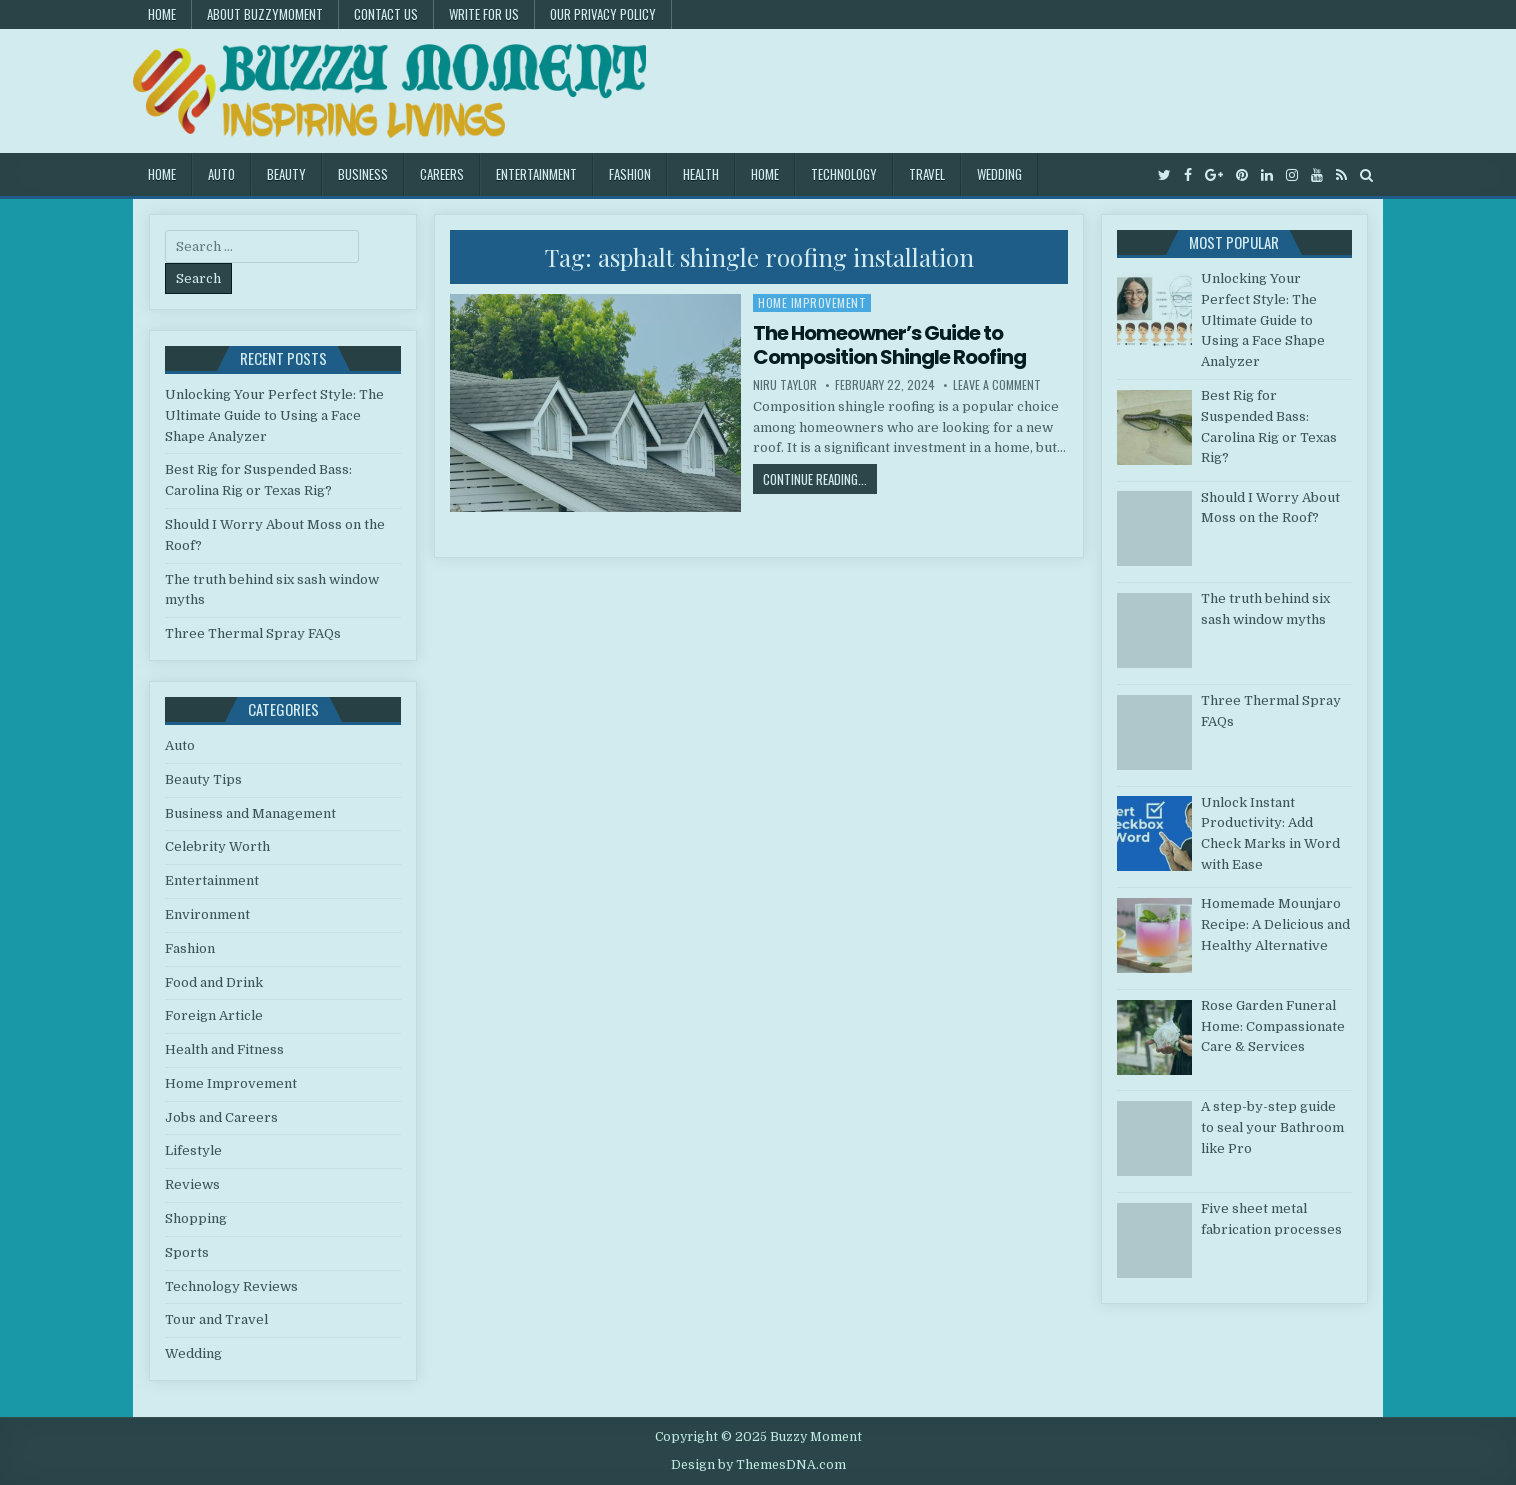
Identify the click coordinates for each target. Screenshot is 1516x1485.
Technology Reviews (231, 1286)
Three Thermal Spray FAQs (253, 633)
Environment (207, 914)
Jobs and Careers (221, 1117)
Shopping (196, 1218)
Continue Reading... (820, 478)
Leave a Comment (997, 385)
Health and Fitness (224, 1049)
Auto (221, 174)
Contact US (386, 14)
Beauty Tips (203, 779)
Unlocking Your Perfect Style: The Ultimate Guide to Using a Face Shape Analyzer (274, 415)
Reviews (192, 1184)
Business (363, 174)
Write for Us (484, 14)
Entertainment (536, 174)
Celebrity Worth (217, 846)
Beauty (286, 174)
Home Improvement (812, 302)
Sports (187, 1252)
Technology (844, 174)
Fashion (630, 174)
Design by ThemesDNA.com (758, 1465)
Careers (442, 174)
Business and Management (250, 813)
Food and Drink (214, 982)
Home (162, 14)
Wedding (999, 174)
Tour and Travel (216, 1319)
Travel (927, 174)
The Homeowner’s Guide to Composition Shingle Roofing (889, 345)
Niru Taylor (785, 385)
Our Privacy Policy (603, 14)
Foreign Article (214, 1015)
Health (701, 174)
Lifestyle (193, 1150)
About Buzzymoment (265, 14)
